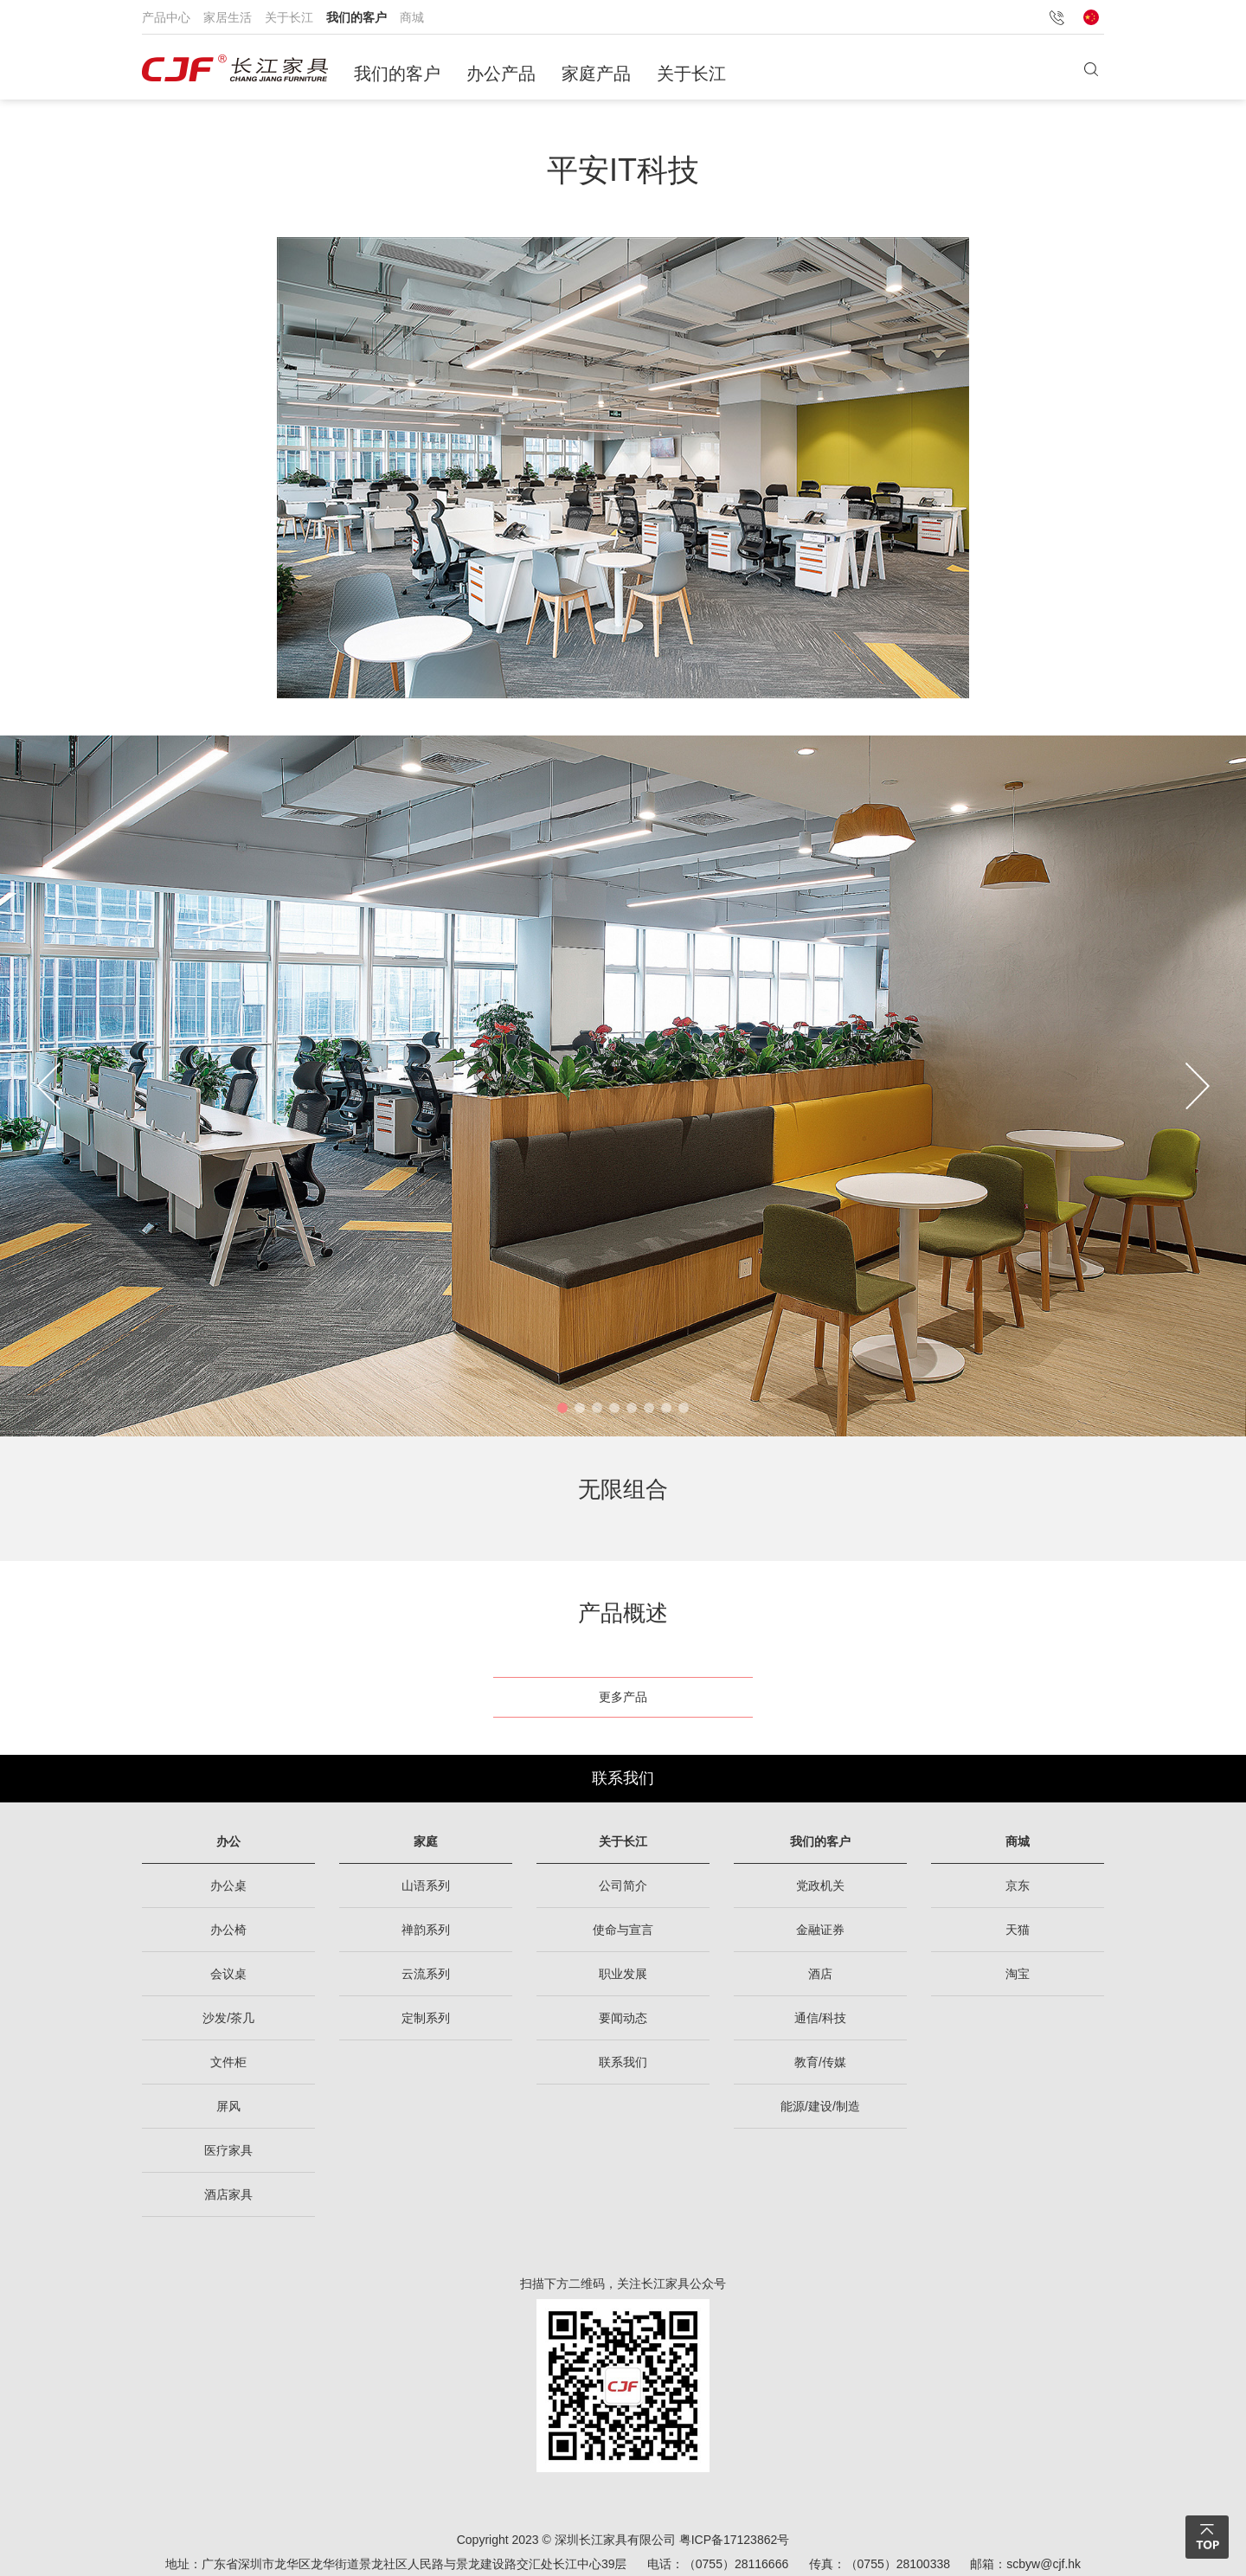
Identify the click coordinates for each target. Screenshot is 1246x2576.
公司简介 (623, 1885)
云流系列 (425, 1974)
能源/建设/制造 (820, 2106)
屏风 (228, 2106)
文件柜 (228, 2062)
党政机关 (820, 1885)
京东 (1017, 1885)
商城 (412, 17)
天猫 (1017, 1930)
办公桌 (228, 1885)
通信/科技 (820, 2018)
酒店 (820, 1974)
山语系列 (425, 1885)
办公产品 (501, 73)
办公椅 (228, 1930)
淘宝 (1017, 1974)
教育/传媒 (820, 2062)
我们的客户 (356, 17)
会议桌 (228, 1974)
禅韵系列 (425, 1930)
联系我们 (623, 1778)
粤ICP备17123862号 (734, 2540)
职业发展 (623, 1974)
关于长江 (289, 17)
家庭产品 (596, 73)
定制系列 (425, 2018)
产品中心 (166, 17)
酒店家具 (228, 2194)
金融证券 (820, 1930)
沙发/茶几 (228, 2018)
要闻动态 (623, 2018)
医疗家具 (228, 2150)
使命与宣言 (623, 1930)
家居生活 (227, 17)
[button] (562, 1408)
